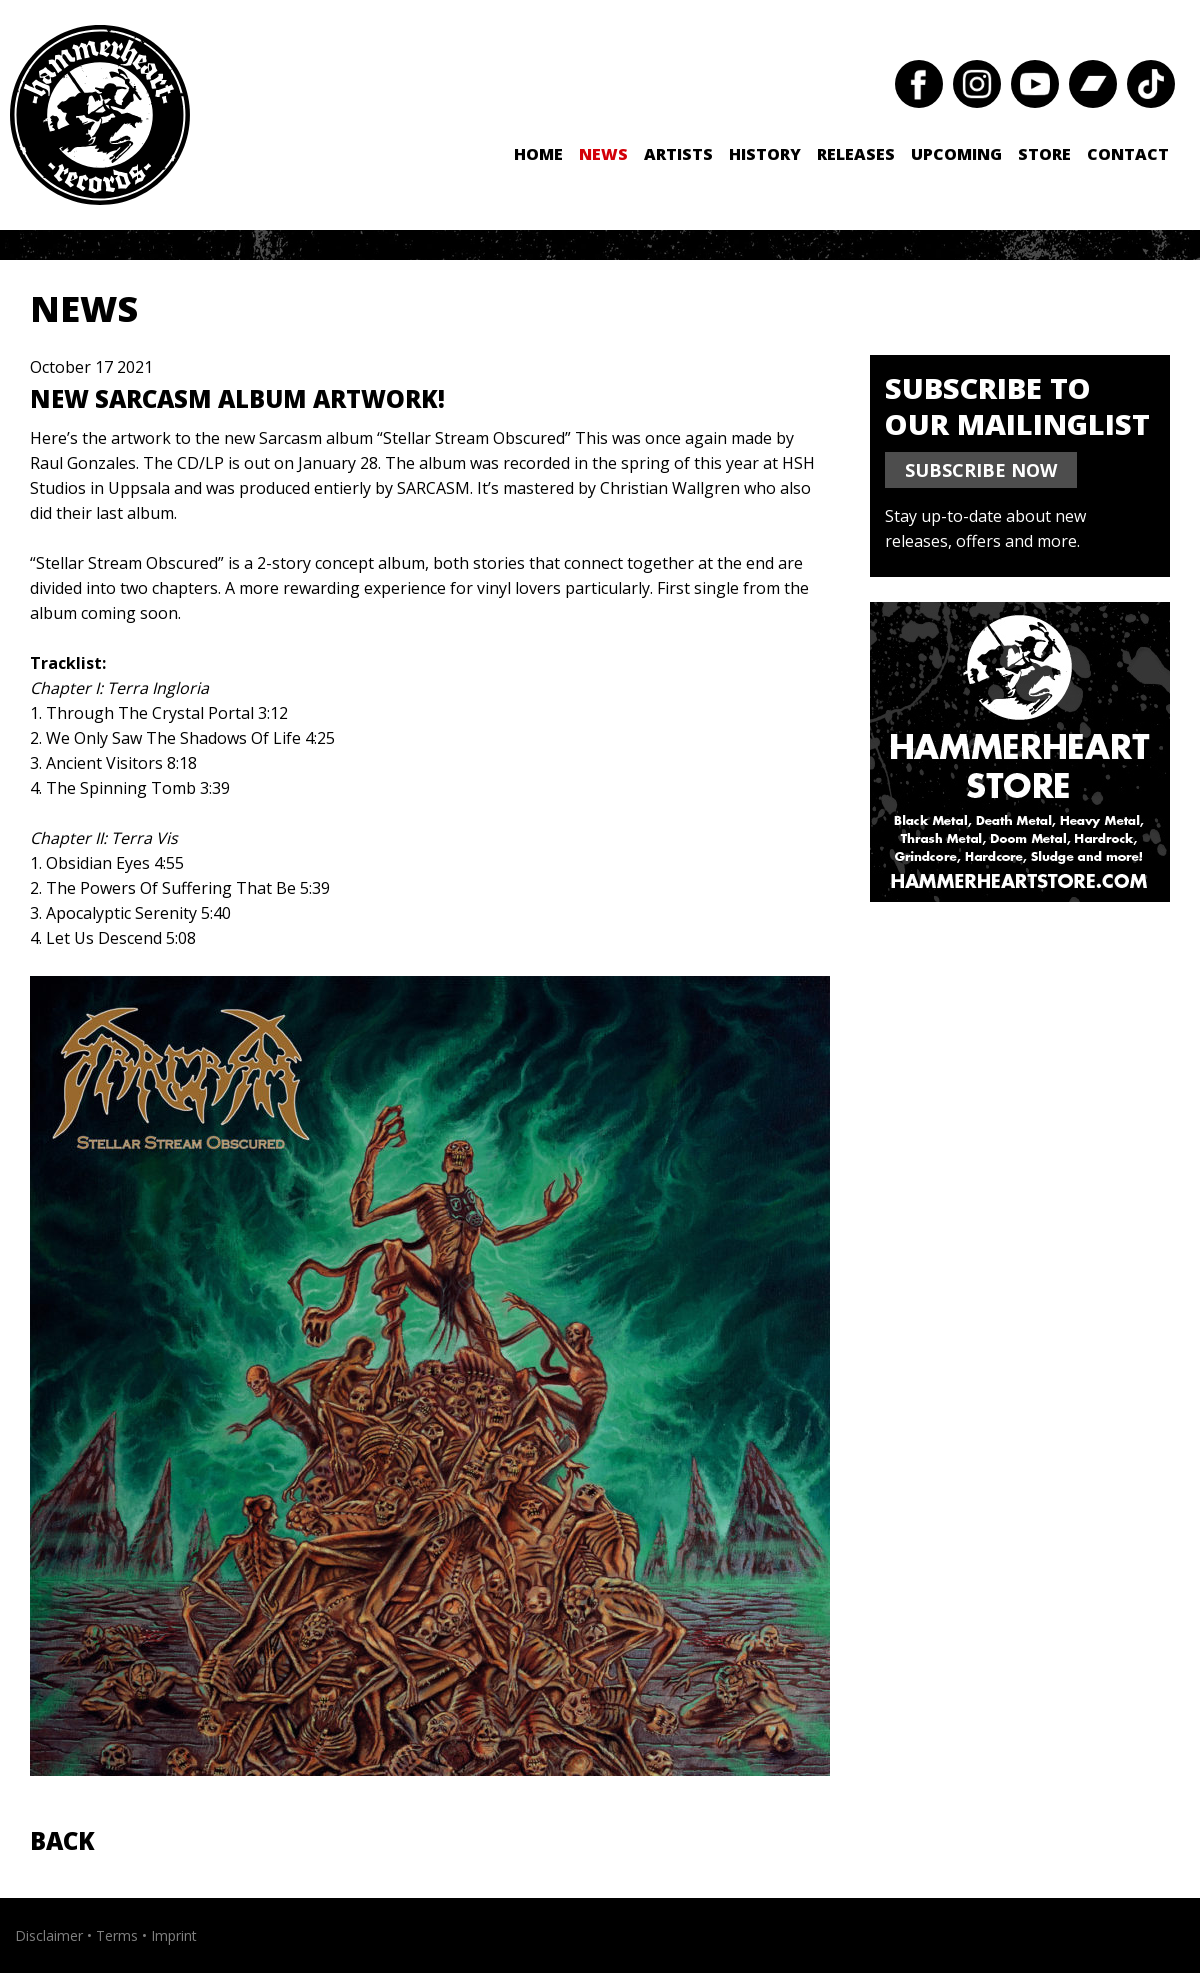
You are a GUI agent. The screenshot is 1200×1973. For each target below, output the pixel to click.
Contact (1128, 154)
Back (62, 1840)
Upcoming (956, 154)
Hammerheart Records (100, 115)
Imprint (174, 1935)
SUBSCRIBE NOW (981, 470)
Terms (117, 1935)
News (603, 154)
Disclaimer (49, 1935)
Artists (678, 154)
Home (538, 154)
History (765, 154)
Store (1044, 154)
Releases (856, 154)
